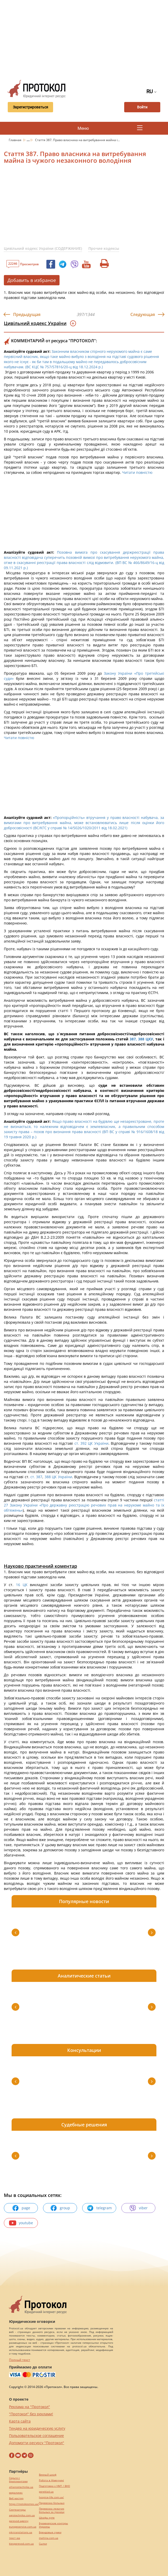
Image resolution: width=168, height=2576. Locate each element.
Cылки (43, 2543)
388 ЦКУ (145, 1039)
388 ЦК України (58, 1476)
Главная (15, 140)
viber (138, 2208)
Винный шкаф (47, 2474)
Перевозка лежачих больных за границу (51, 2510)
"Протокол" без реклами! (31, 2413)
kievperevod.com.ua (21, 2543)
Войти (142, 107)
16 (18, 1584)
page (21, 2208)
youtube (21, 2223)
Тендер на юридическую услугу (37, 2428)
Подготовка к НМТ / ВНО (54, 2486)
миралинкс (16, 2492)
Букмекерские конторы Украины (53, 2525)
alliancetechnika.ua (21, 2487)
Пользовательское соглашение (36, 2435)
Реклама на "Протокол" (29, 2406)
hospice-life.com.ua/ (51, 2497)
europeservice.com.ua (22, 2526)
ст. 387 (36, 1476)
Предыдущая (26, 314)
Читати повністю (137, 472)
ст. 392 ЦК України (91, 1443)
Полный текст (19, 2360)
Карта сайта (20, 2421)
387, (133, 1039)
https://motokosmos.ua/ (24, 2504)
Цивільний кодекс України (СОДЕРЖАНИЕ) (43, 248)
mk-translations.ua (20, 2532)
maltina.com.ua (48, 2538)
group (60, 2208)
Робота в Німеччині (51, 2480)
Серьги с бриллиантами (18, 2479)
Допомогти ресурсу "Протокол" (36, 2442)
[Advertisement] (86, 39)
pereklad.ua (46, 2491)
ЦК (25, 1584)
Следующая (142, 314)
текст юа (14, 2538)
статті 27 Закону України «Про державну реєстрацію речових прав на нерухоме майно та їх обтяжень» (84, 1505)
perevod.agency (18, 2521)
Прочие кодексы (103, 248)
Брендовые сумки (50, 2532)
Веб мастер (16, 2498)
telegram (99, 2208)
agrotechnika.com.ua (22, 2515)
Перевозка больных (51, 2503)
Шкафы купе (47, 2517)
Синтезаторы (17, 2509)
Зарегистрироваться (30, 107)
